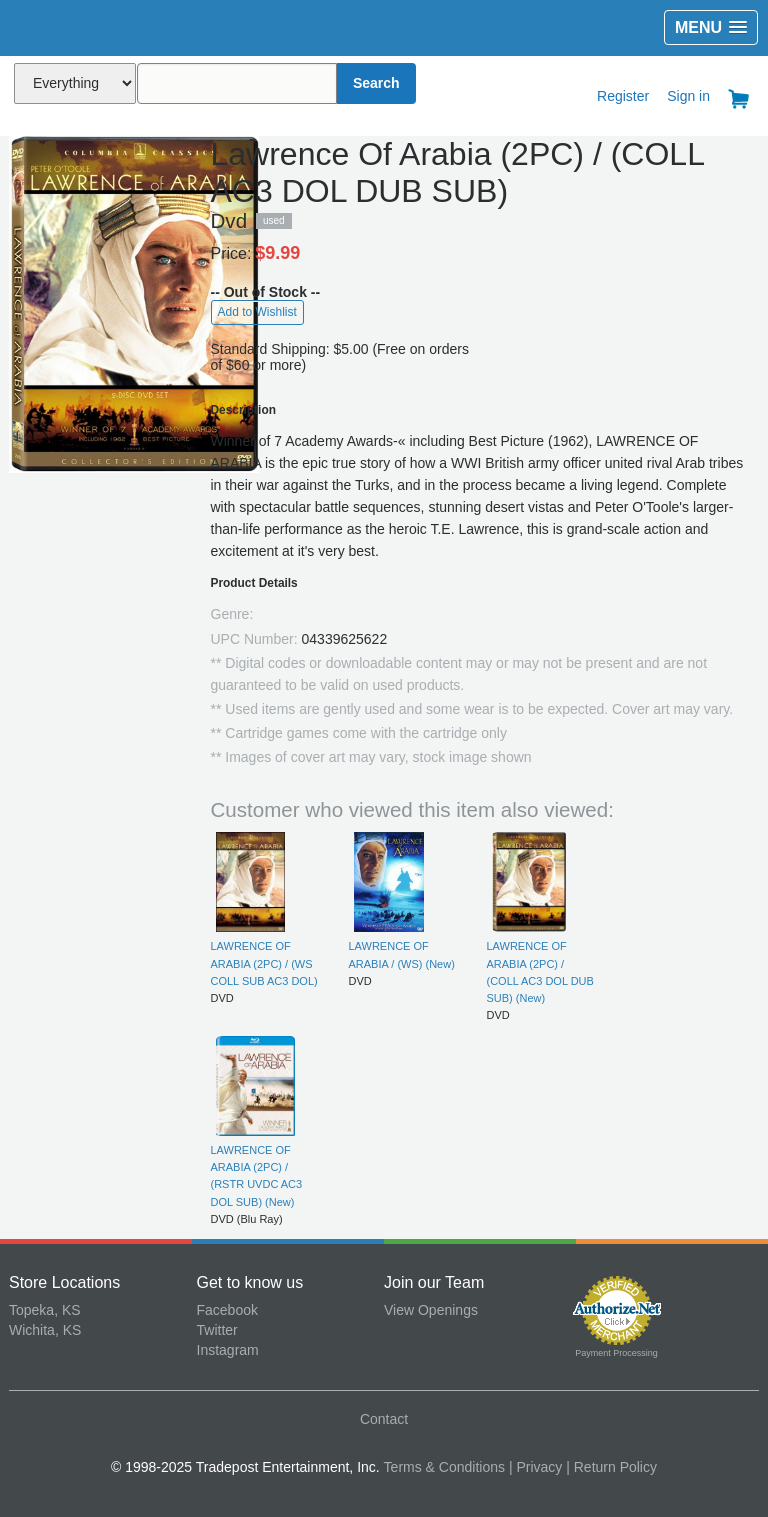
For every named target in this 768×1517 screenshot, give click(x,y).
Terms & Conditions (444, 1467)
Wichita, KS (45, 1330)
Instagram (228, 1350)
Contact (384, 1419)
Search (376, 83)
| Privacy (535, 1467)
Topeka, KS (45, 1310)
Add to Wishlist (257, 312)
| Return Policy (611, 1467)
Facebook (227, 1310)
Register (623, 96)
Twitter (217, 1330)
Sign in (688, 96)
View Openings (431, 1310)
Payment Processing (616, 1353)
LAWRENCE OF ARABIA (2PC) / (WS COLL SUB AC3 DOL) (264, 963)
